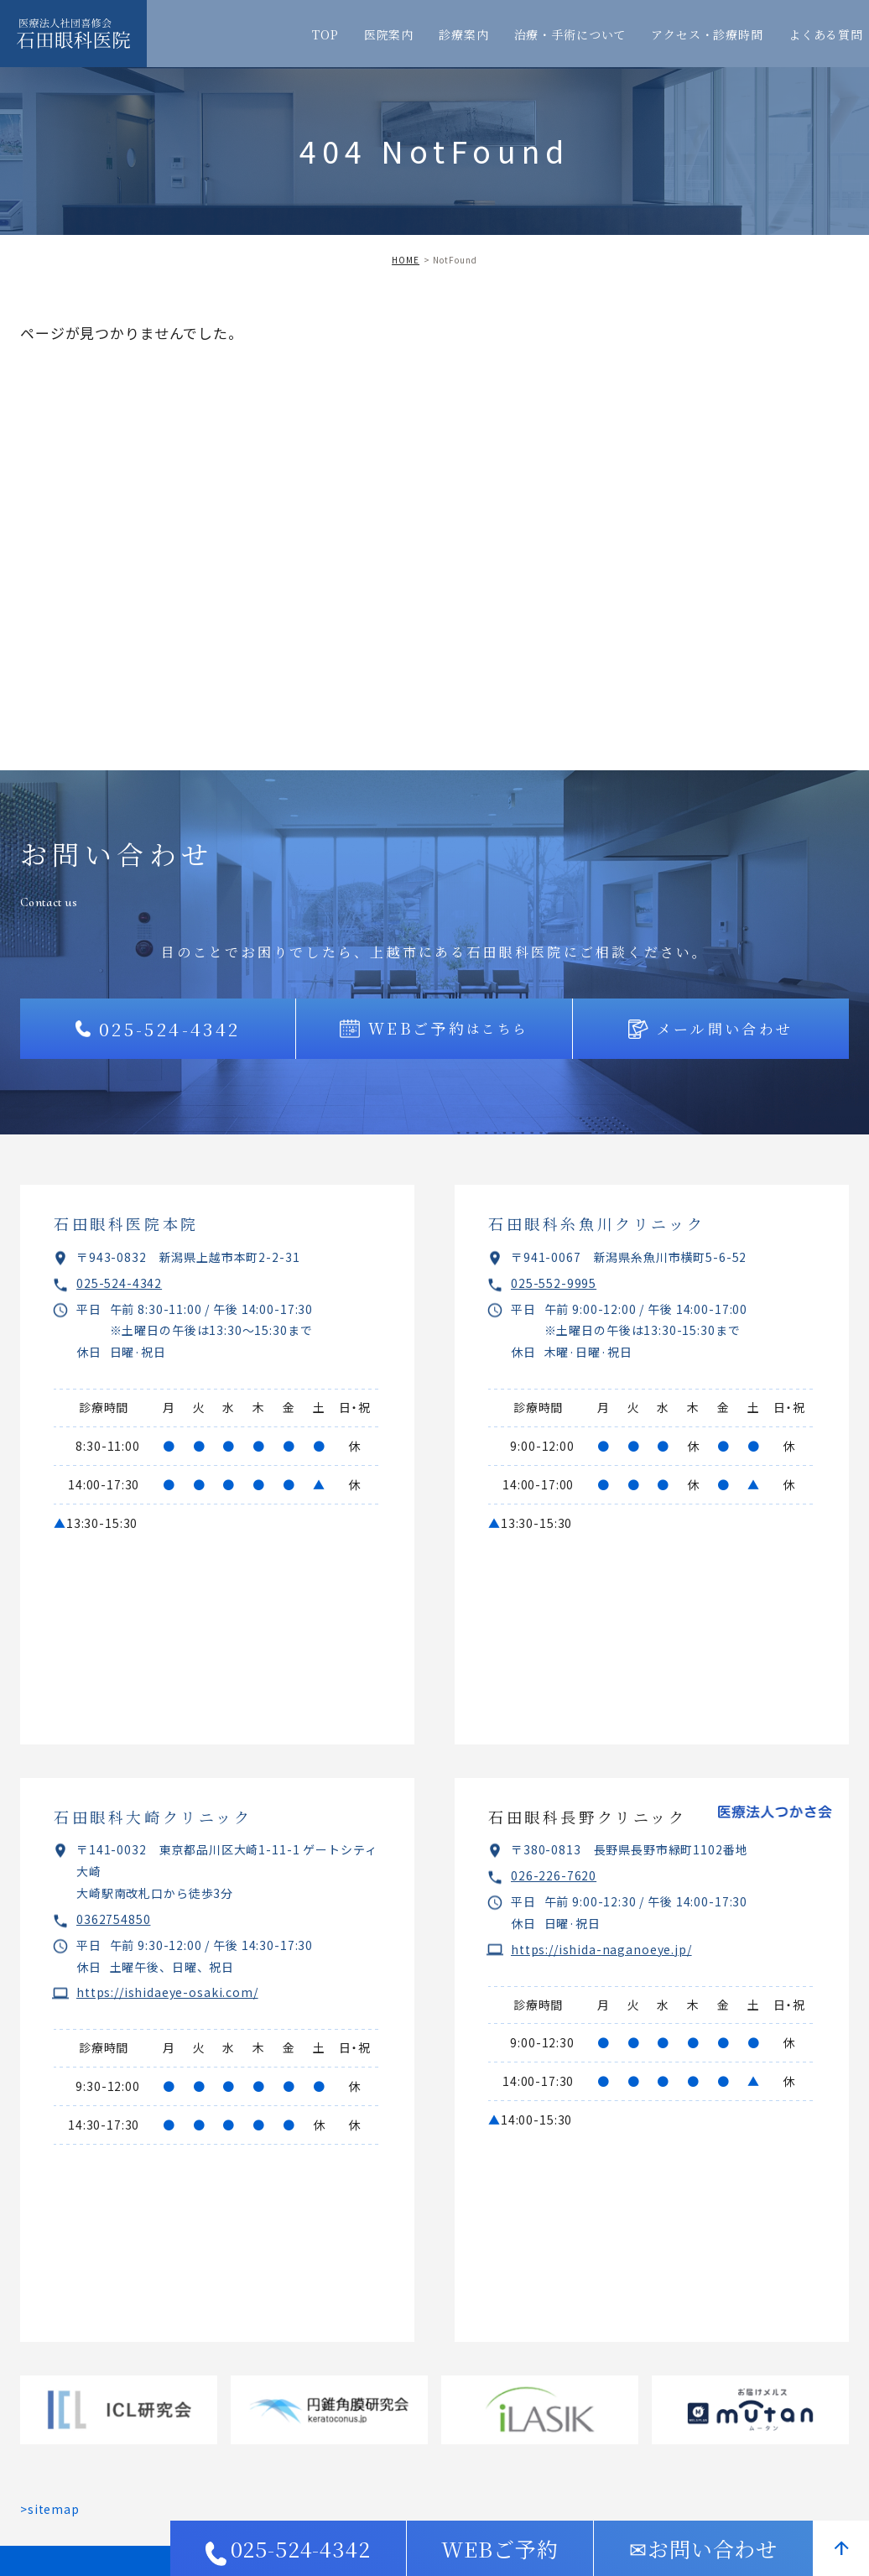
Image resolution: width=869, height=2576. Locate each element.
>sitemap (50, 2508)
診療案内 (463, 34)
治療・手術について (570, 34)
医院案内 (389, 34)
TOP (325, 34)
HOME (405, 259)
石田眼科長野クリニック (587, 1817)
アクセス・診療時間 (707, 34)
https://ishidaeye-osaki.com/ (167, 1992)
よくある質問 (825, 34)
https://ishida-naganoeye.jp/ (601, 1949)
